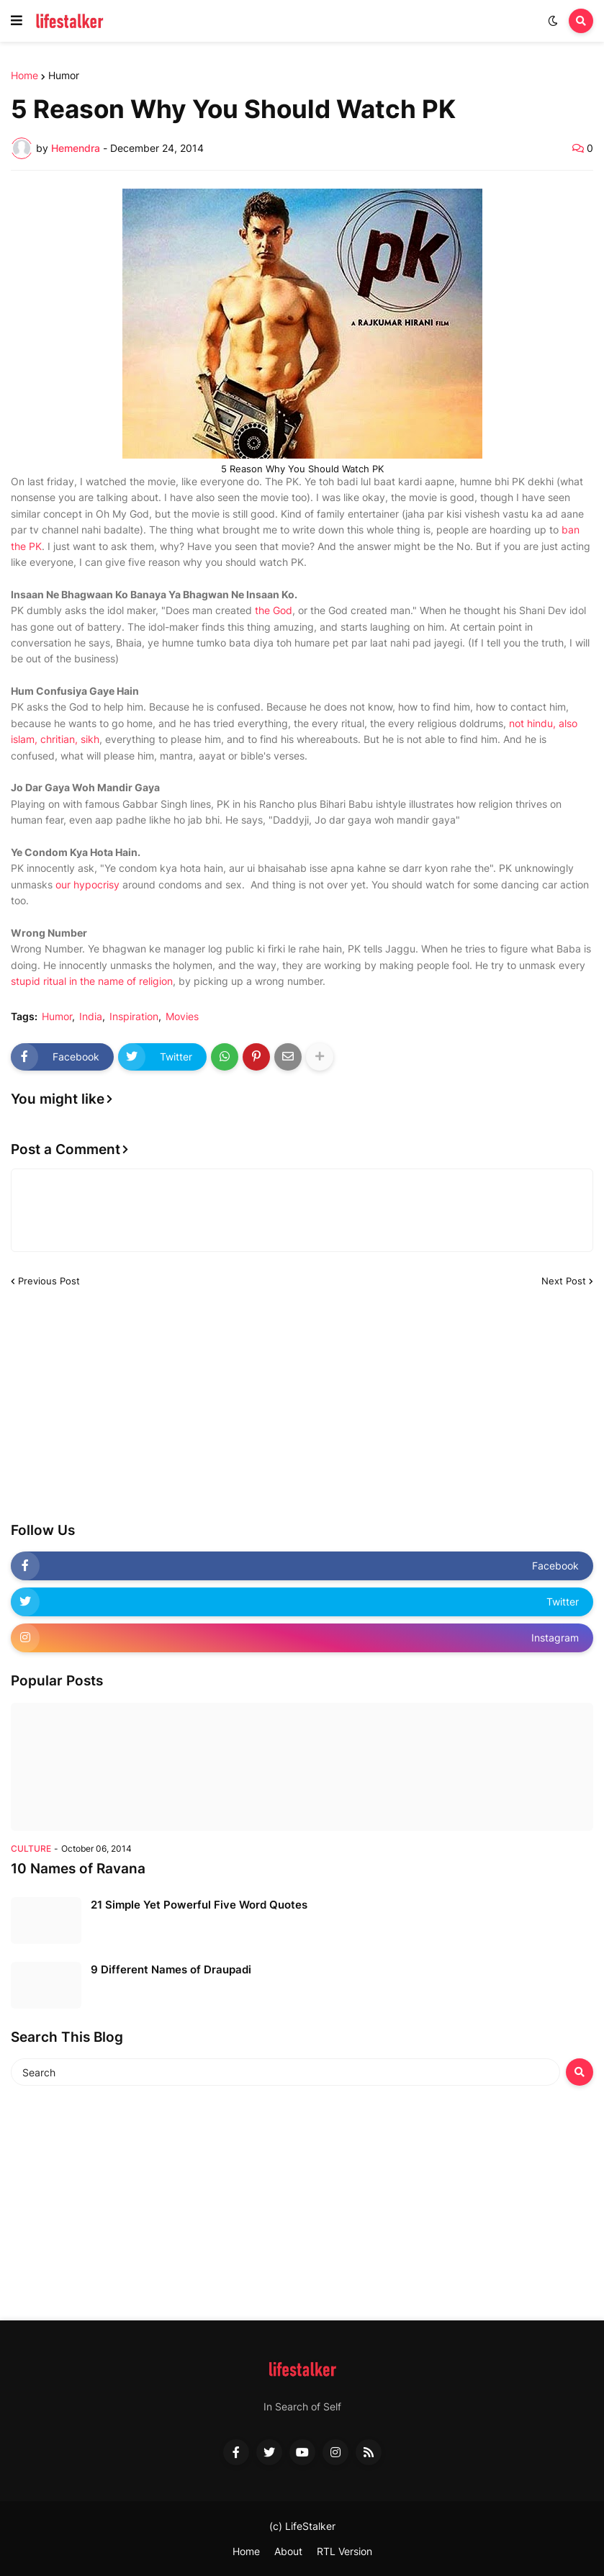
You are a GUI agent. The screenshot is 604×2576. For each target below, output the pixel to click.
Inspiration (133, 1017)
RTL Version (344, 2551)
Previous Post (49, 1281)
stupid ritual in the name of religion (92, 981)
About (288, 2551)
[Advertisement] (119, 1408)
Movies (182, 1017)
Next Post (563, 1281)
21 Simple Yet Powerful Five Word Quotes (199, 1904)
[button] (16, 21)
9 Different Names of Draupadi (171, 1969)
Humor (63, 76)
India (90, 1017)
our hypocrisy (87, 884)
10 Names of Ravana (78, 1868)
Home (24, 76)
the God (273, 610)
